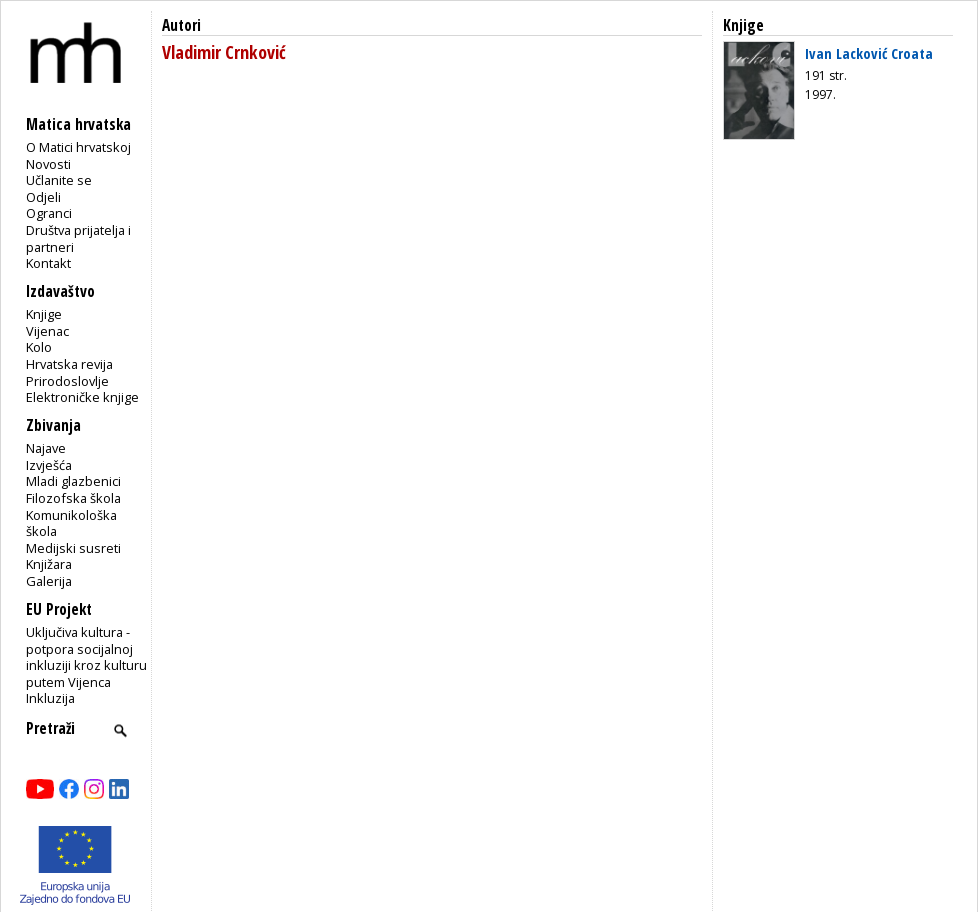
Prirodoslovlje (67, 381)
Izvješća (49, 465)
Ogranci (49, 213)
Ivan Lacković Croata (869, 53)
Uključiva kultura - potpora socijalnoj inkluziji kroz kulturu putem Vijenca (86, 657)
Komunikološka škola (71, 523)
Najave (46, 448)
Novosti (48, 164)
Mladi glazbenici (73, 481)
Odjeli (43, 197)
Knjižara (49, 564)
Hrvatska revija (69, 364)
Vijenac (47, 331)
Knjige (44, 314)
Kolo (39, 347)
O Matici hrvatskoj (78, 147)
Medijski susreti (73, 548)
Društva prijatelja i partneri (78, 238)
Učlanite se (59, 180)
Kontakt (48, 263)
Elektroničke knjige (82, 397)
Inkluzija (50, 698)
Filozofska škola (73, 498)
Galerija (49, 581)
